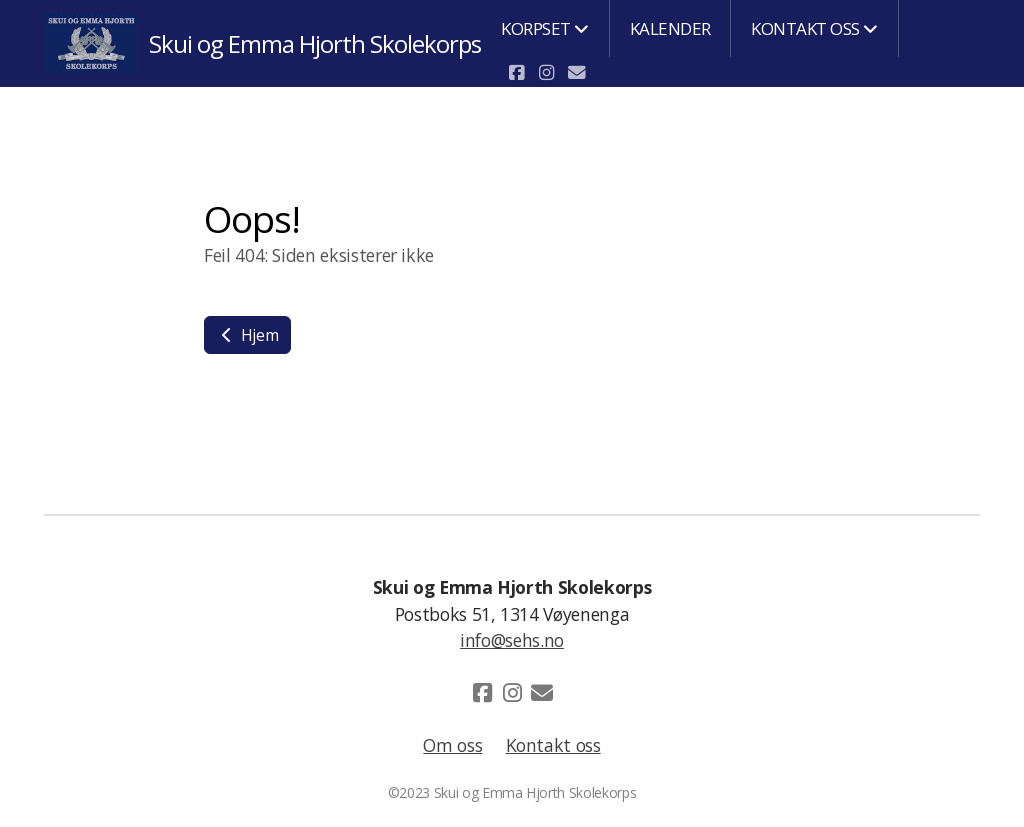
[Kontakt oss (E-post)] (576, 72)
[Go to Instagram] (546, 72)
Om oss (452, 745)
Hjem (247, 335)
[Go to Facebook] (516, 72)
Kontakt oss (553, 745)
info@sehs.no (512, 640)
